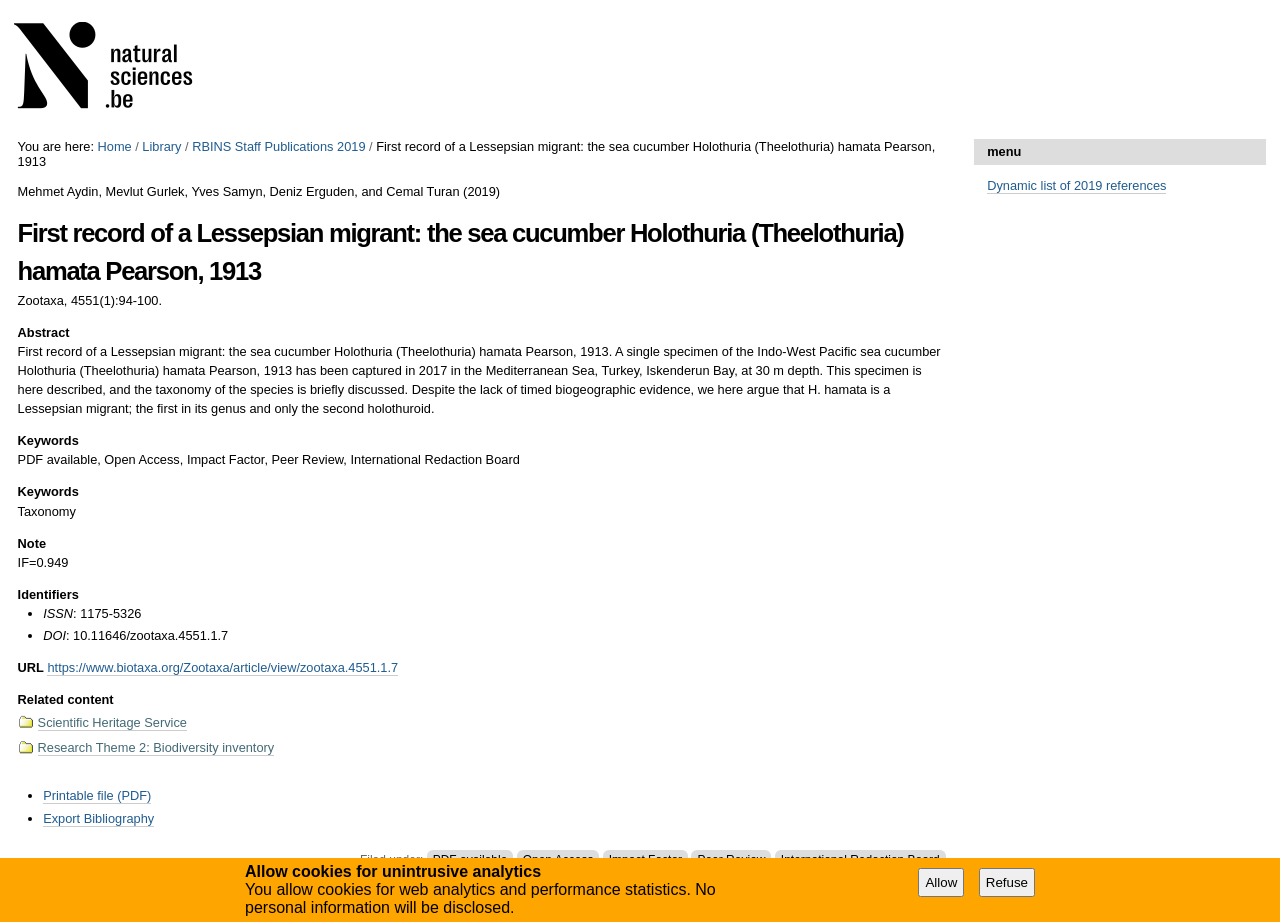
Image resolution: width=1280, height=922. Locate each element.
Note (32, 543)
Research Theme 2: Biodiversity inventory (156, 747)
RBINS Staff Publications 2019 (278, 146)
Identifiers (48, 594)
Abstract (44, 332)
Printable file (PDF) (97, 795)
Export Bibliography (98, 818)
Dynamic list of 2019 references (1076, 185)
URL (31, 667)
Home (115, 146)
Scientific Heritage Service (112, 722)
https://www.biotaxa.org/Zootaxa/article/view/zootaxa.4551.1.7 (222, 667)
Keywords (48, 440)
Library (161, 146)
